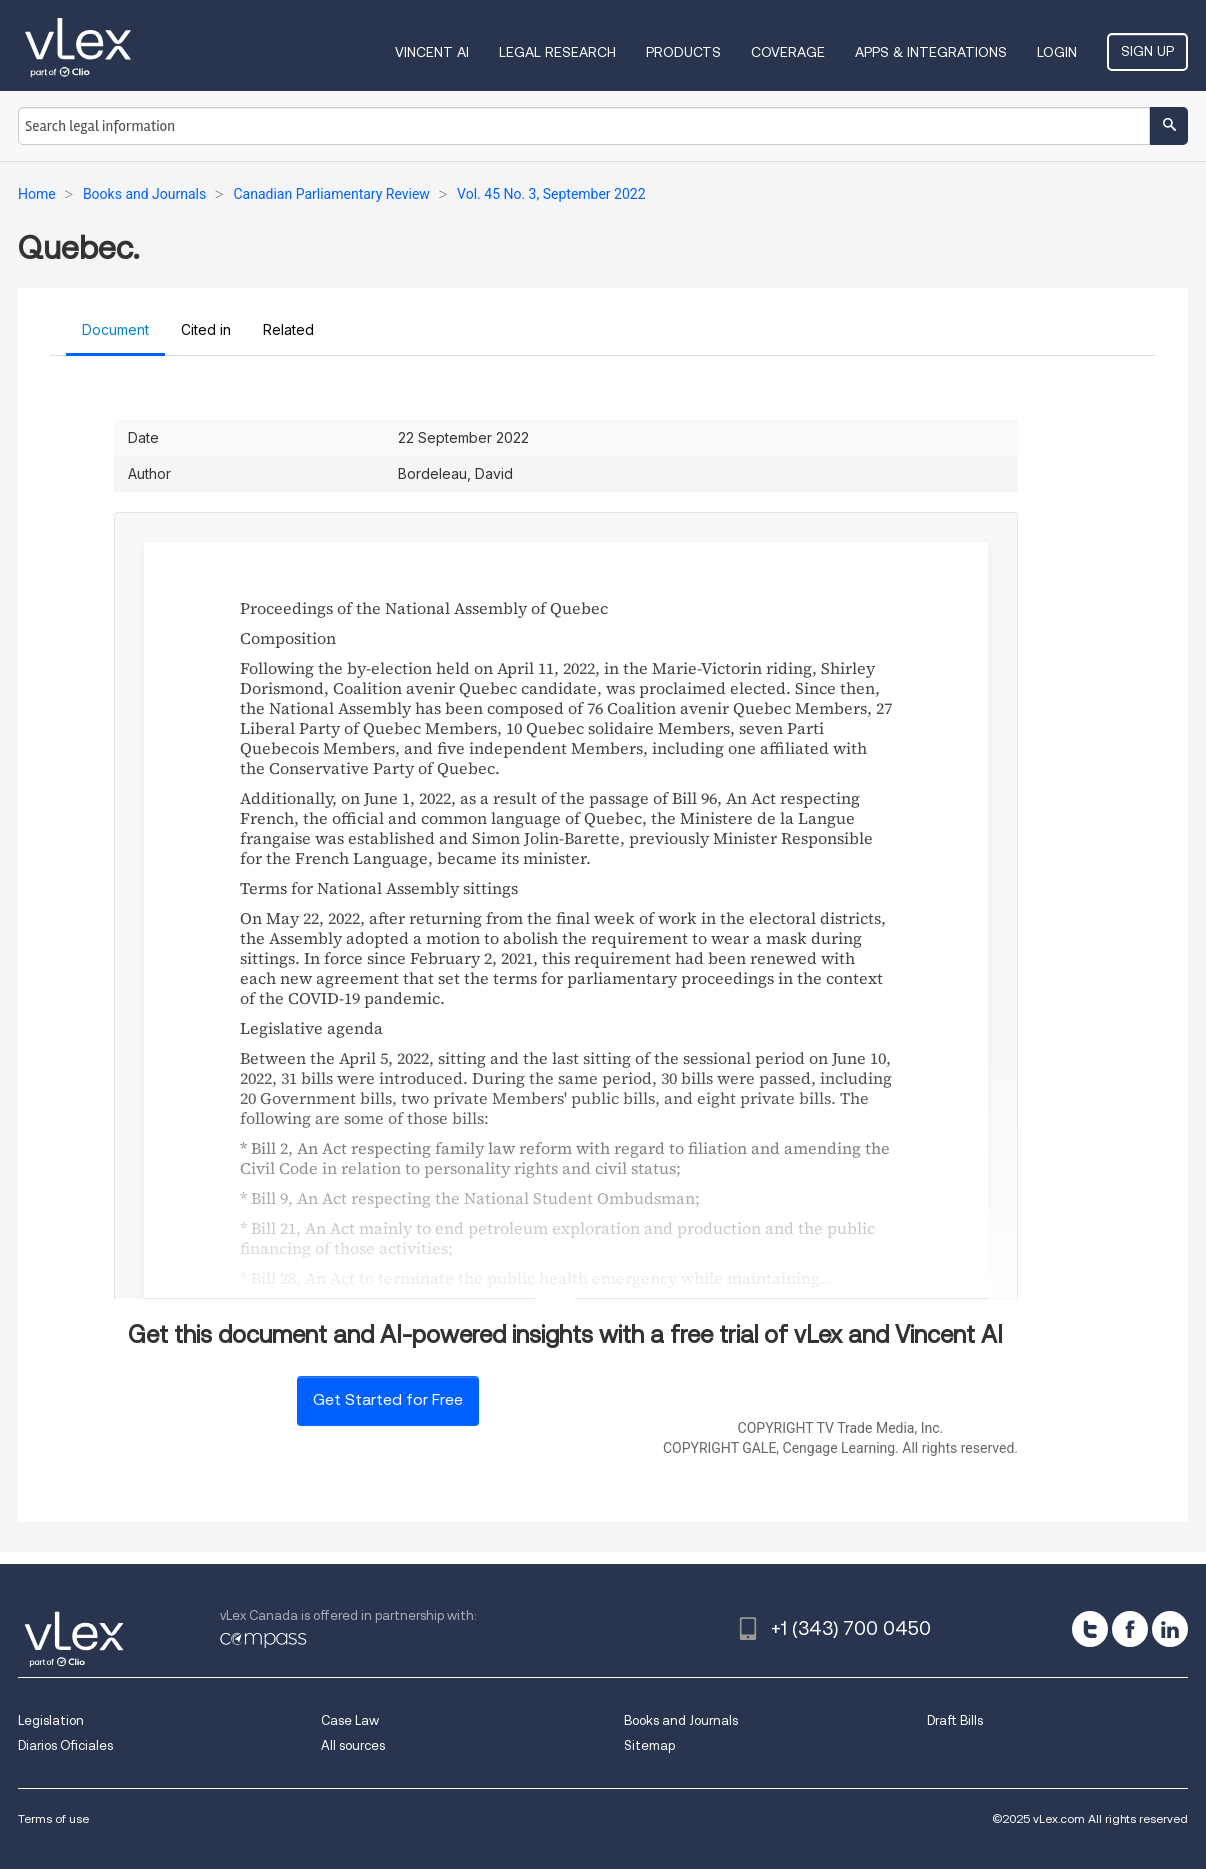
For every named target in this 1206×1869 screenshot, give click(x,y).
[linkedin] (1170, 1629)
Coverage (788, 52)
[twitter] (1090, 1629)
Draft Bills (955, 1720)
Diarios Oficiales (65, 1745)
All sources (353, 1745)
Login (1057, 52)
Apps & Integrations (931, 52)
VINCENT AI (432, 52)
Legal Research (557, 52)
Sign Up (1147, 51)
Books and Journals (681, 1720)
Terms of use (53, 1818)
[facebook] (1130, 1629)
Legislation (51, 1720)
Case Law (350, 1720)
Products (683, 52)
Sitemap (649, 1745)
